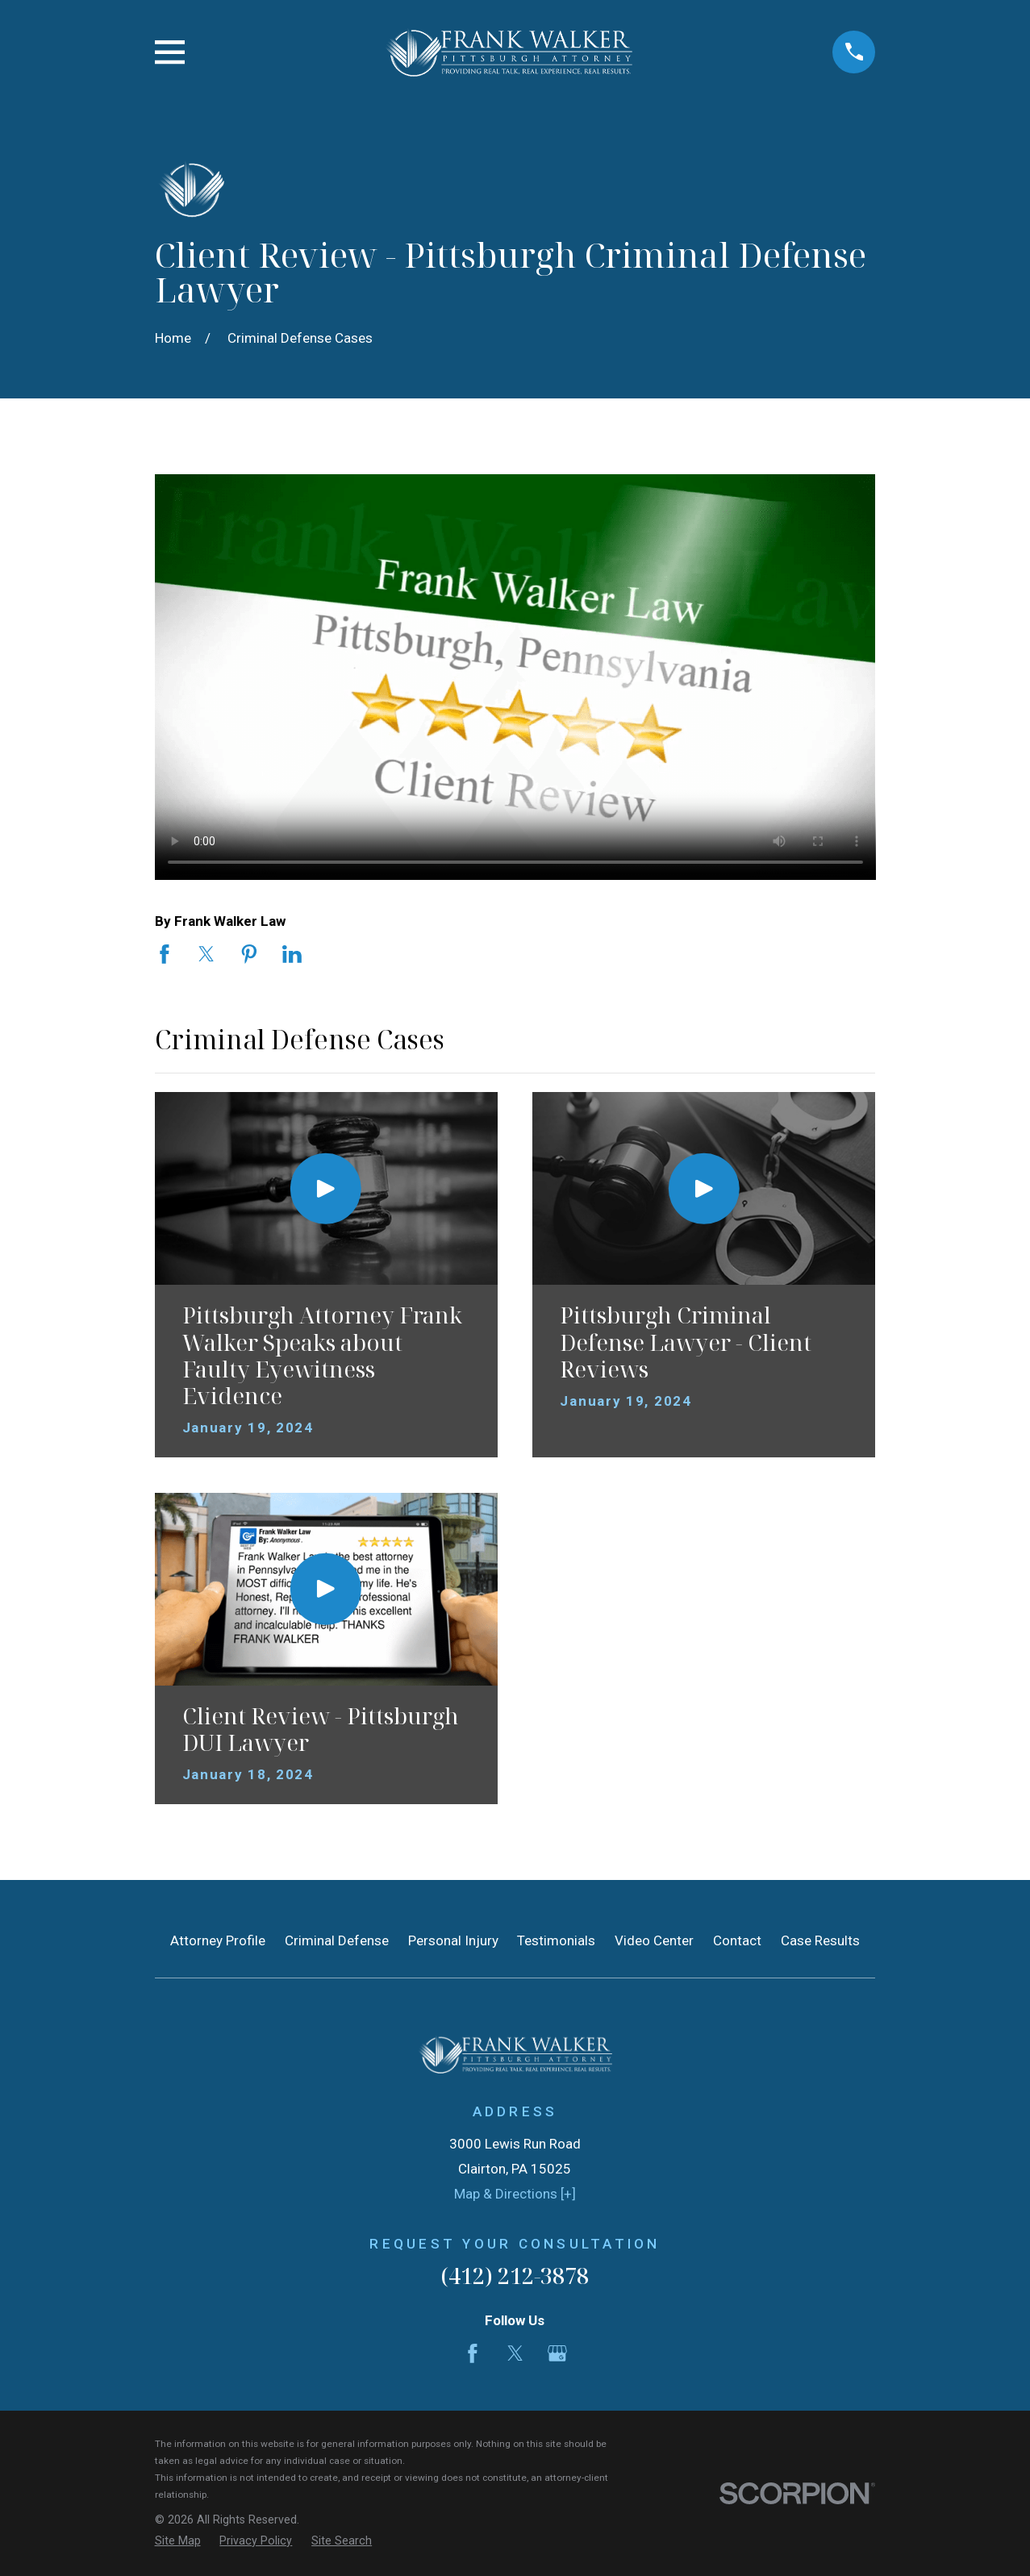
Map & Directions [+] (515, 2194)
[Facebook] (472, 2353)
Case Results (820, 1940)
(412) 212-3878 (514, 2275)
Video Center (654, 1940)
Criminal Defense (337, 1940)
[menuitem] (178, 2541)
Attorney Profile (217, 1940)
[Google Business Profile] (557, 2353)
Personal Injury (453, 1940)
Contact (737, 1940)
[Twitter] (515, 2353)
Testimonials (556, 1940)
